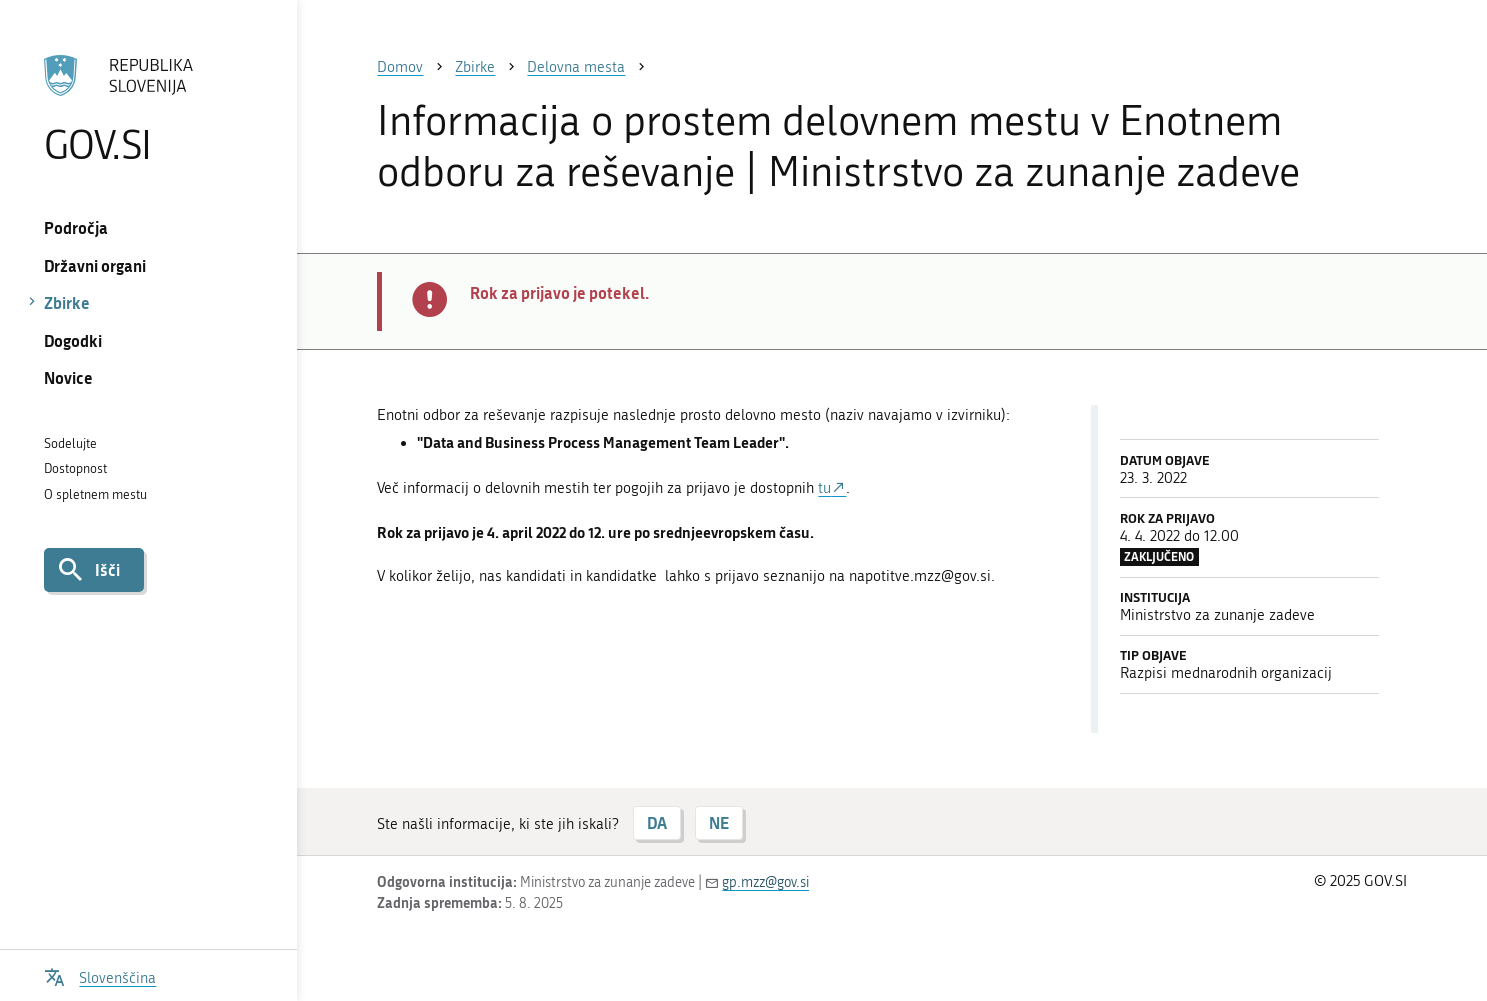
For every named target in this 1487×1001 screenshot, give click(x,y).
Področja (76, 227)
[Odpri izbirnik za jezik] (100, 975)
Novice (68, 377)
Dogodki (73, 340)
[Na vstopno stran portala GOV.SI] (149, 109)
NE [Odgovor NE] (719, 822)
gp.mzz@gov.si (765, 882)
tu (824, 488)
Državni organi (95, 265)
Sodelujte (70, 443)
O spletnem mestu (95, 494)
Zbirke (67, 302)
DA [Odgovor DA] (657, 822)
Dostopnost (75, 468)
